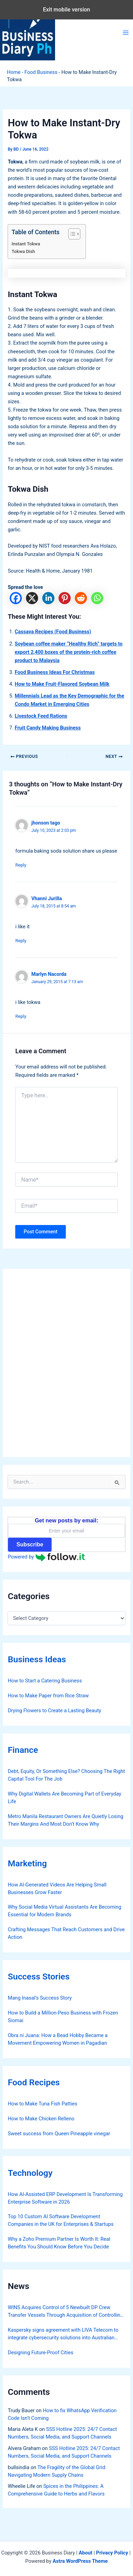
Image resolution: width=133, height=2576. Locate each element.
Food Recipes (34, 2082)
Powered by (46, 1557)
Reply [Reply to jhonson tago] (20, 865)
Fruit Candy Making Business (48, 728)
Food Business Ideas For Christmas (55, 672)
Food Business (41, 72)
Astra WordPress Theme (80, 2561)
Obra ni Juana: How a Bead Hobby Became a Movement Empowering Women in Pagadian (57, 2039)
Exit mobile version (66, 9)
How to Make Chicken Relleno (41, 2118)
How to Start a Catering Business (45, 1681)
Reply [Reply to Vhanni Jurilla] (20, 940)
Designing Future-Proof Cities (40, 2352)
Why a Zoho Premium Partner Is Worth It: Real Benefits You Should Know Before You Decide (59, 2243)
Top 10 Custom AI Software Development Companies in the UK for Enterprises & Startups (60, 2220)
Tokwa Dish (23, 251)
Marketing (27, 1863)
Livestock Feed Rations (41, 716)
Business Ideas (37, 1659)
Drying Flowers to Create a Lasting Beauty (54, 1710)
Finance (23, 1750)
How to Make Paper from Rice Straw (48, 1695)
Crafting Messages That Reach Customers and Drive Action (66, 1933)
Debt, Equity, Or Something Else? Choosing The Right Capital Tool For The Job (66, 1775)
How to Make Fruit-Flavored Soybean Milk (62, 684)
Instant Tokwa (25, 243)
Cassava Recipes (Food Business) (53, 631)
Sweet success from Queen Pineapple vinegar (59, 2133)
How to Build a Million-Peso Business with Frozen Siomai (63, 2017)
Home (13, 72)
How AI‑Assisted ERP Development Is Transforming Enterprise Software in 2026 (65, 2198)
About (85, 2553)
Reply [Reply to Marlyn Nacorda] (20, 1016)
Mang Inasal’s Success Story (40, 1998)
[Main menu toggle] (125, 32)
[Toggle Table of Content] (71, 234)
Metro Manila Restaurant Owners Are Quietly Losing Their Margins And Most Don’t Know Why (65, 1820)
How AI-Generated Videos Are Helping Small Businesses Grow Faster (57, 1888)
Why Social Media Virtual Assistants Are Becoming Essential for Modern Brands (64, 1911)
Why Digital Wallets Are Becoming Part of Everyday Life (64, 1798)
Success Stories (39, 1976)
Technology (30, 2173)
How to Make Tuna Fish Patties (42, 2104)
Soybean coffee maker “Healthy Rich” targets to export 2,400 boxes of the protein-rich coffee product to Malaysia (68, 652)
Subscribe (29, 1544)
